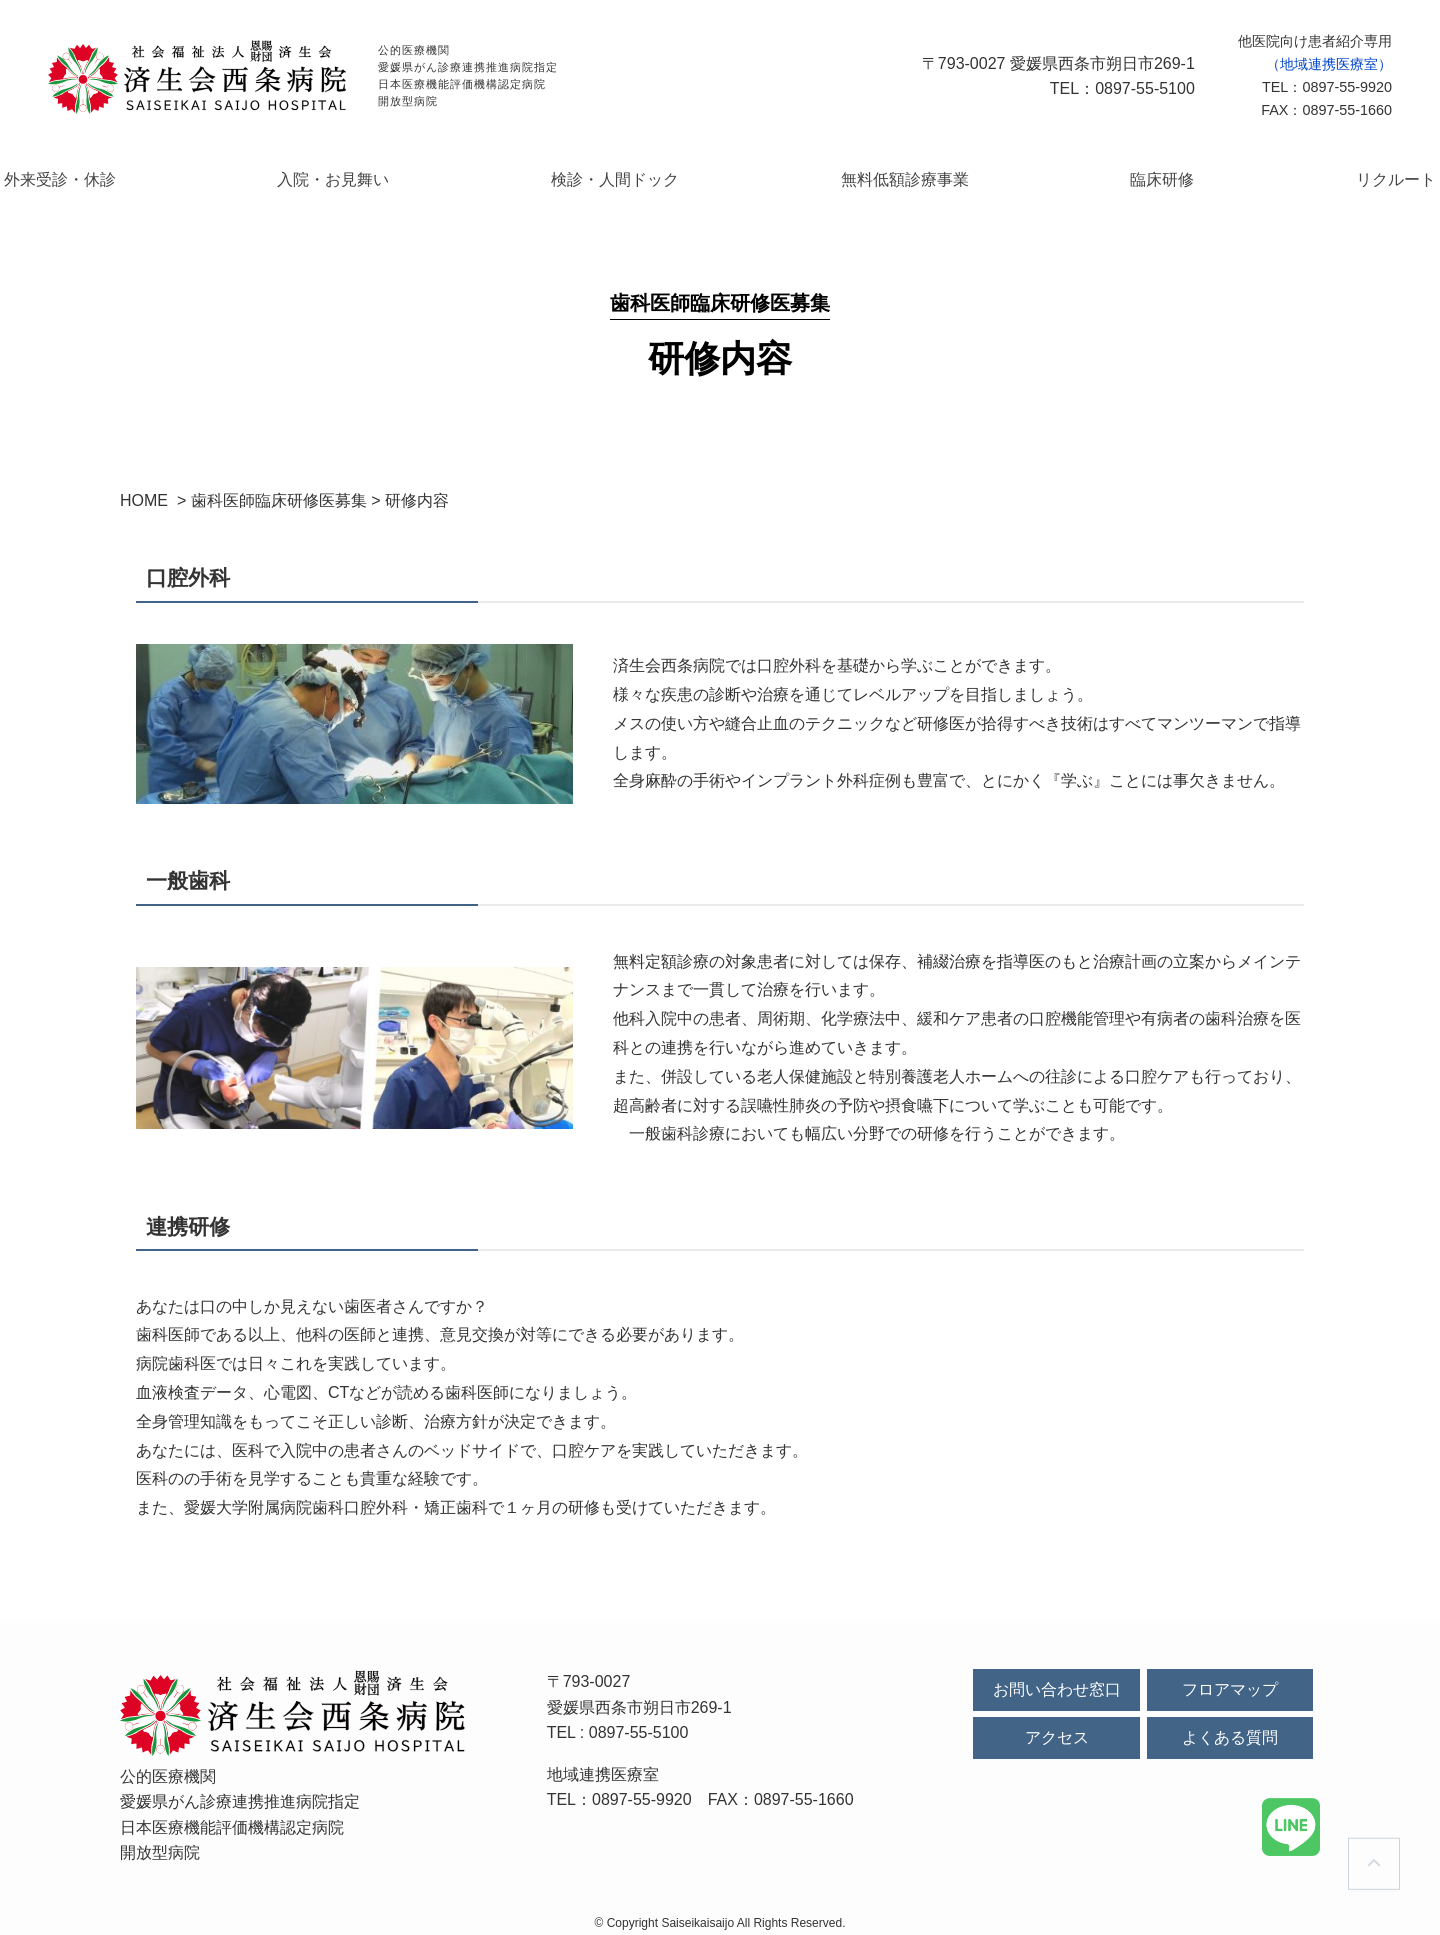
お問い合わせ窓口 (1057, 1681)
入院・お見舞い (405, 174)
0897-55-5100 (639, 1724)
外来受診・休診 (178, 174)
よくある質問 (1230, 1730)
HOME (144, 492)
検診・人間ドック (640, 174)
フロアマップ (1230, 1681)
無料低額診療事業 (884, 174)
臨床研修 (1094, 174)
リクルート (1278, 174)
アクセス (1057, 1730)
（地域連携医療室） (1329, 64)
